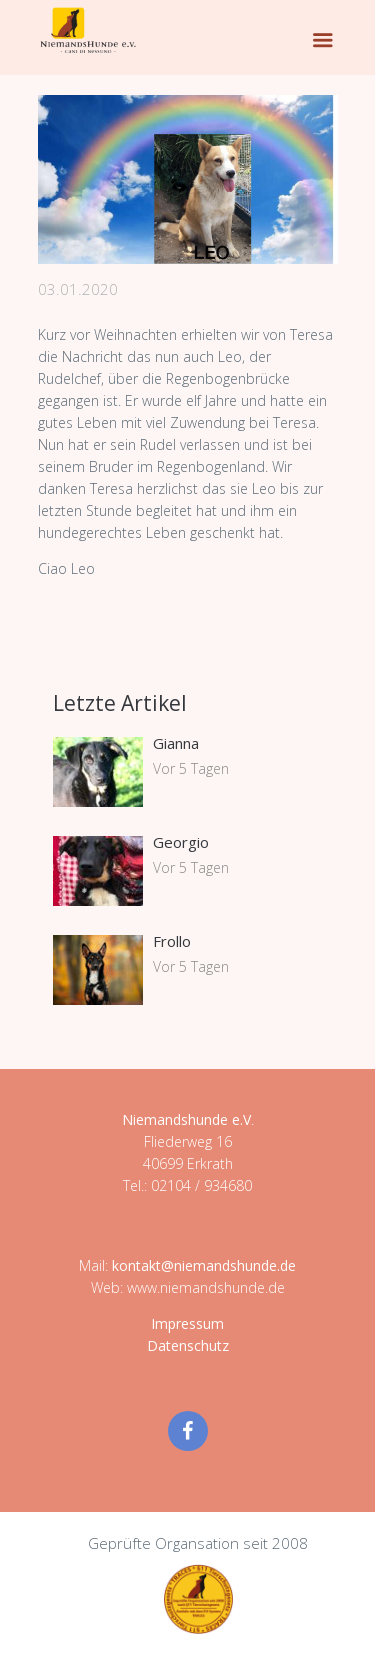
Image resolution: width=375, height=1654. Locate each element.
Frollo (172, 941)
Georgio (181, 842)
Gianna (176, 743)
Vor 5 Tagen (191, 768)
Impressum (187, 1323)
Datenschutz (188, 1345)
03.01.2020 (78, 289)
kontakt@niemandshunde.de (204, 1265)
